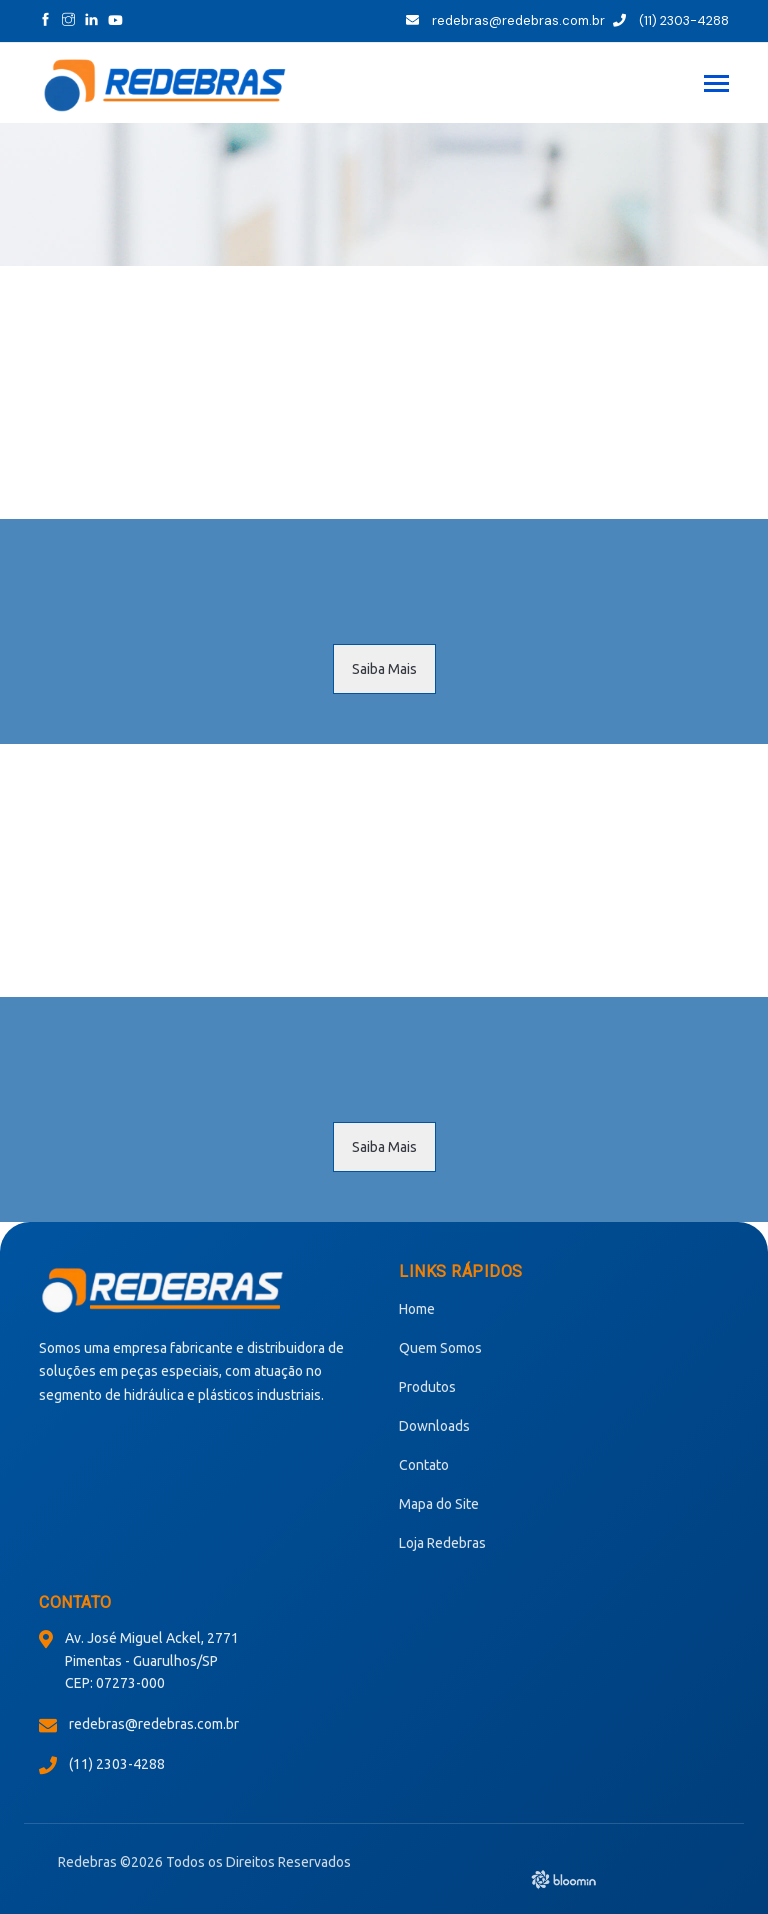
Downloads (434, 1426)
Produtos (427, 1387)
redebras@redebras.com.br (505, 20)
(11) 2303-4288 (671, 20)
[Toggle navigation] (716, 85)
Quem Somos (440, 1348)
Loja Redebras (442, 1543)
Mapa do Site (439, 1504)
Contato (424, 1465)
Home (417, 1309)
